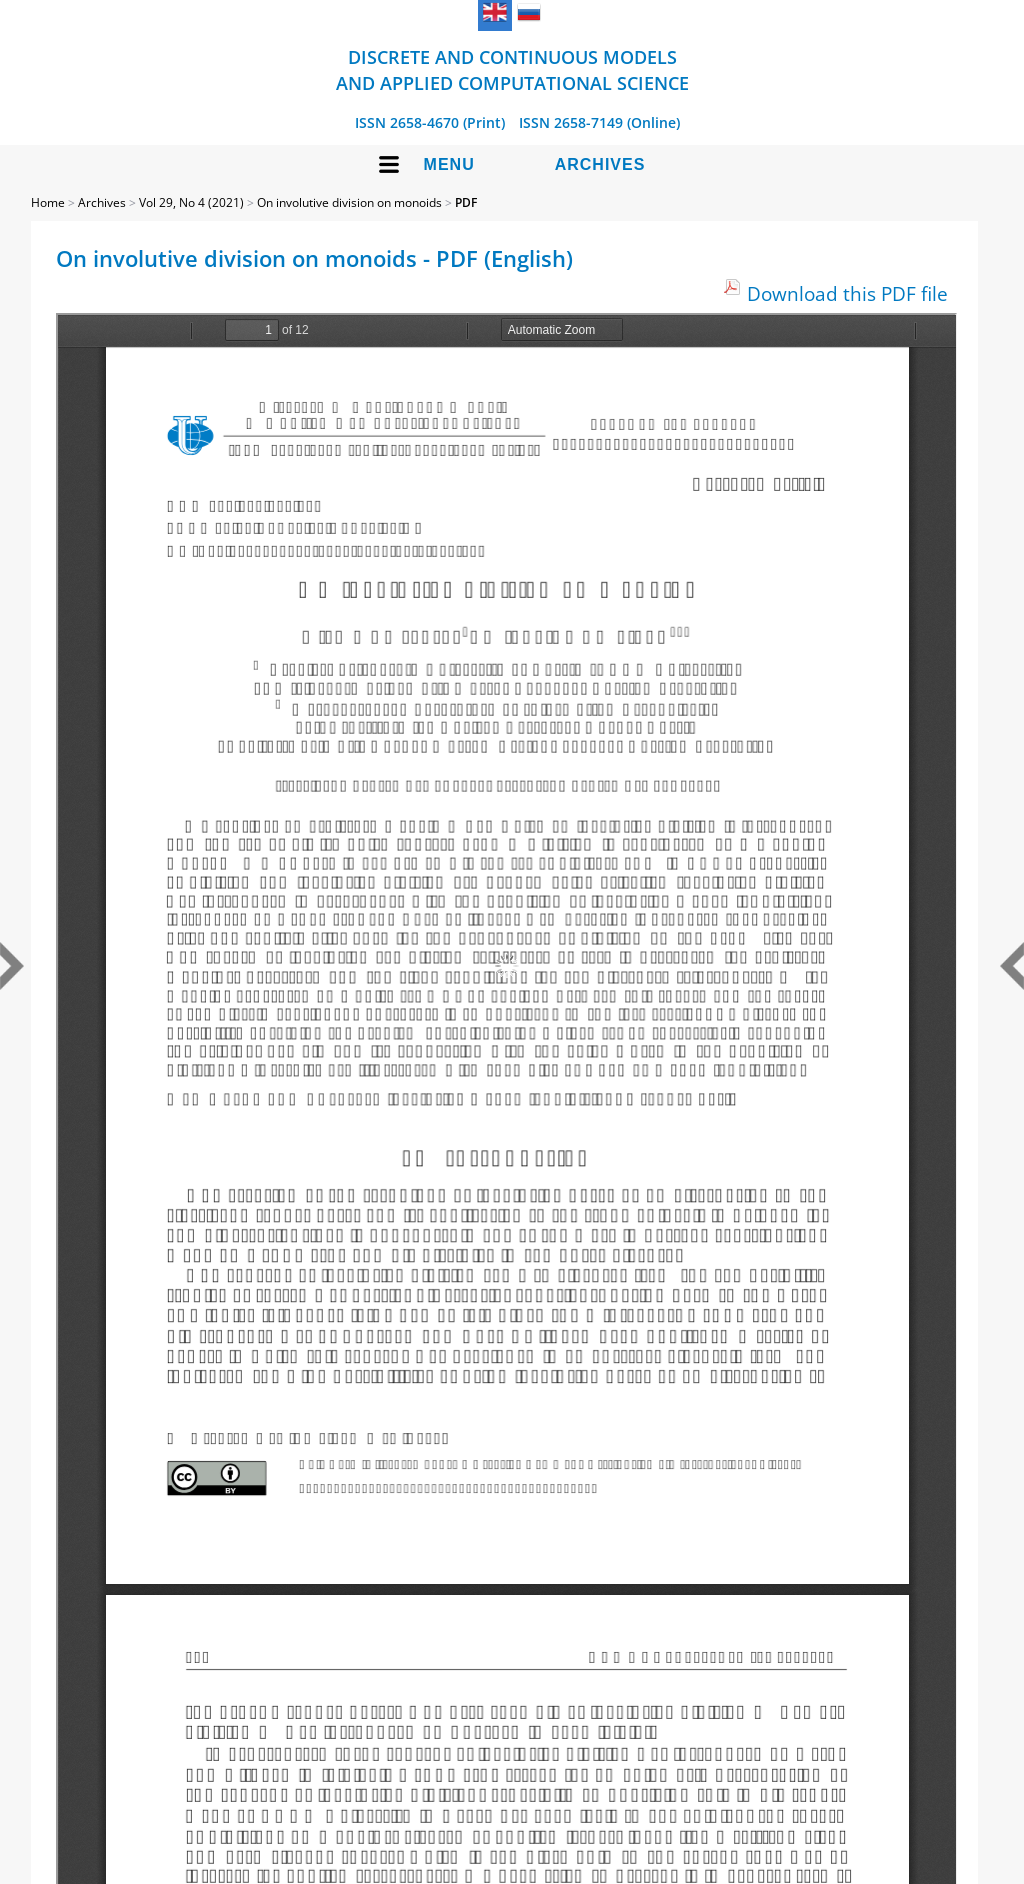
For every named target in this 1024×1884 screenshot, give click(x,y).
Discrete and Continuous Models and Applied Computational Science (512, 70)
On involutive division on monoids (349, 202)
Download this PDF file (847, 293)
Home (48, 202)
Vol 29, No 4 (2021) (191, 202)
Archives (600, 164)
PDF (466, 202)
